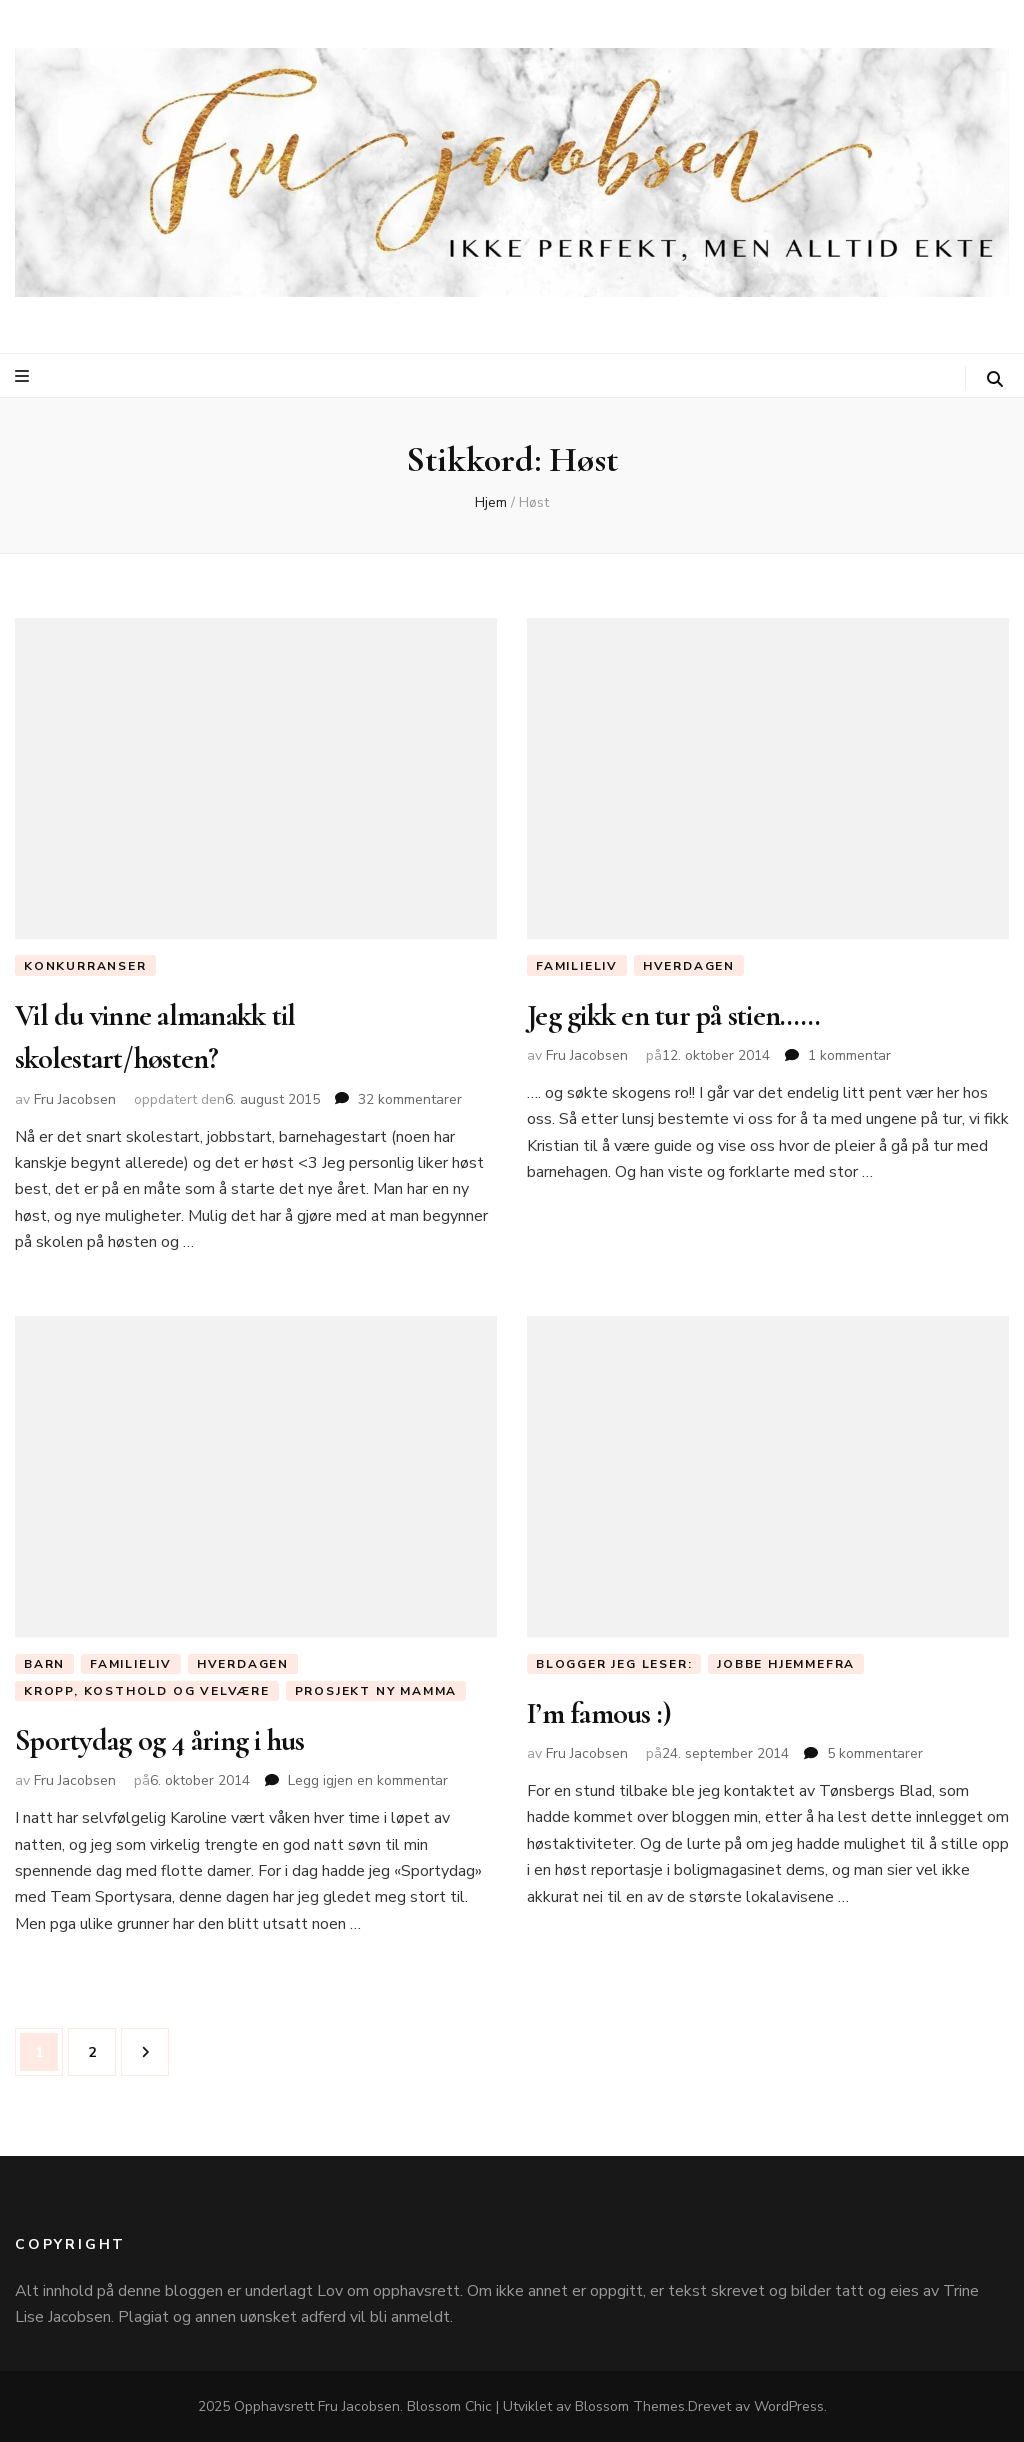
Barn (44, 1664)
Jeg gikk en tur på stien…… (674, 1015)
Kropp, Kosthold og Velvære (147, 1691)
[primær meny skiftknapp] (24, 376)
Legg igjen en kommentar (368, 1780)
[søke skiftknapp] (995, 379)
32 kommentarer (410, 1099)
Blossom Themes (630, 2406)
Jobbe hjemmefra (786, 1664)
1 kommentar (849, 1055)
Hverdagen (689, 966)
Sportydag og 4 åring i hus (160, 1740)
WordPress (789, 2406)
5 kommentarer (875, 1753)
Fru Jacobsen (75, 1099)
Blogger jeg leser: (614, 1664)
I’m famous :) (599, 1713)
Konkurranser (85, 966)
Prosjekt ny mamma (376, 1691)
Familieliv (577, 966)
